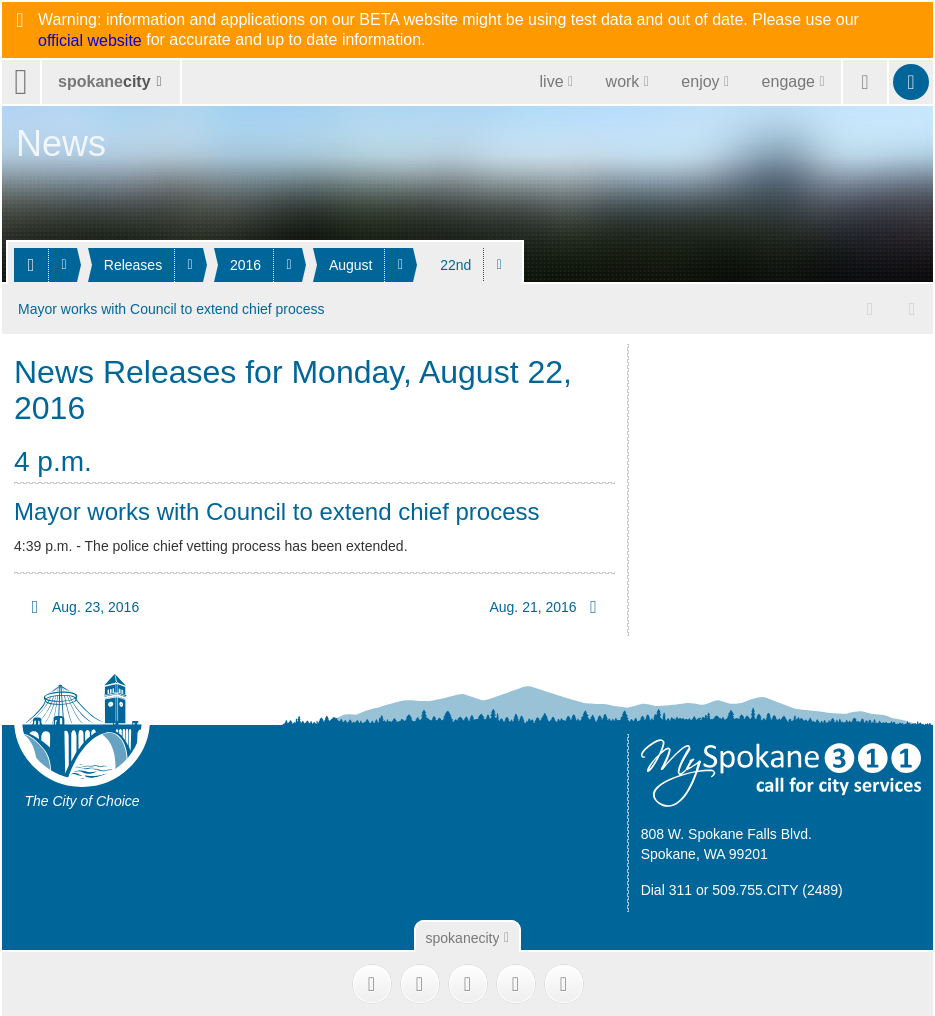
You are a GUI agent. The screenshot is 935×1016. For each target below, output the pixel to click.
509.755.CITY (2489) (777, 888)
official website (90, 41)
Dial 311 (666, 888)
